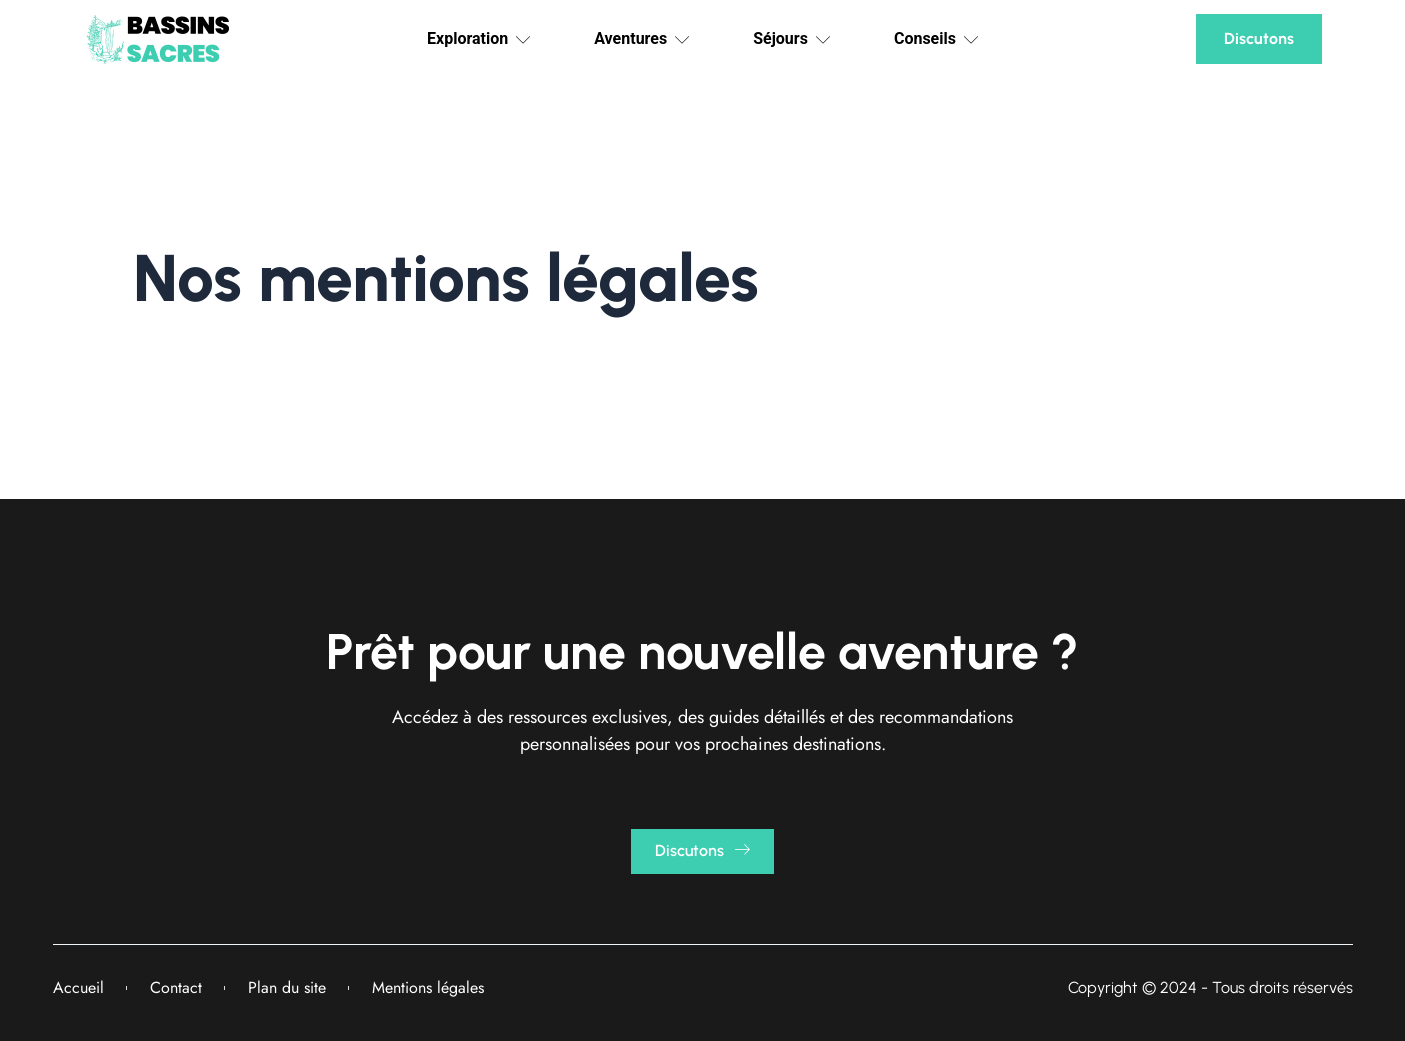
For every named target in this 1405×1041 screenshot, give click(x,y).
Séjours (791, 38)
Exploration (478, 38)
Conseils (936, 38)
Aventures (641, 38)
